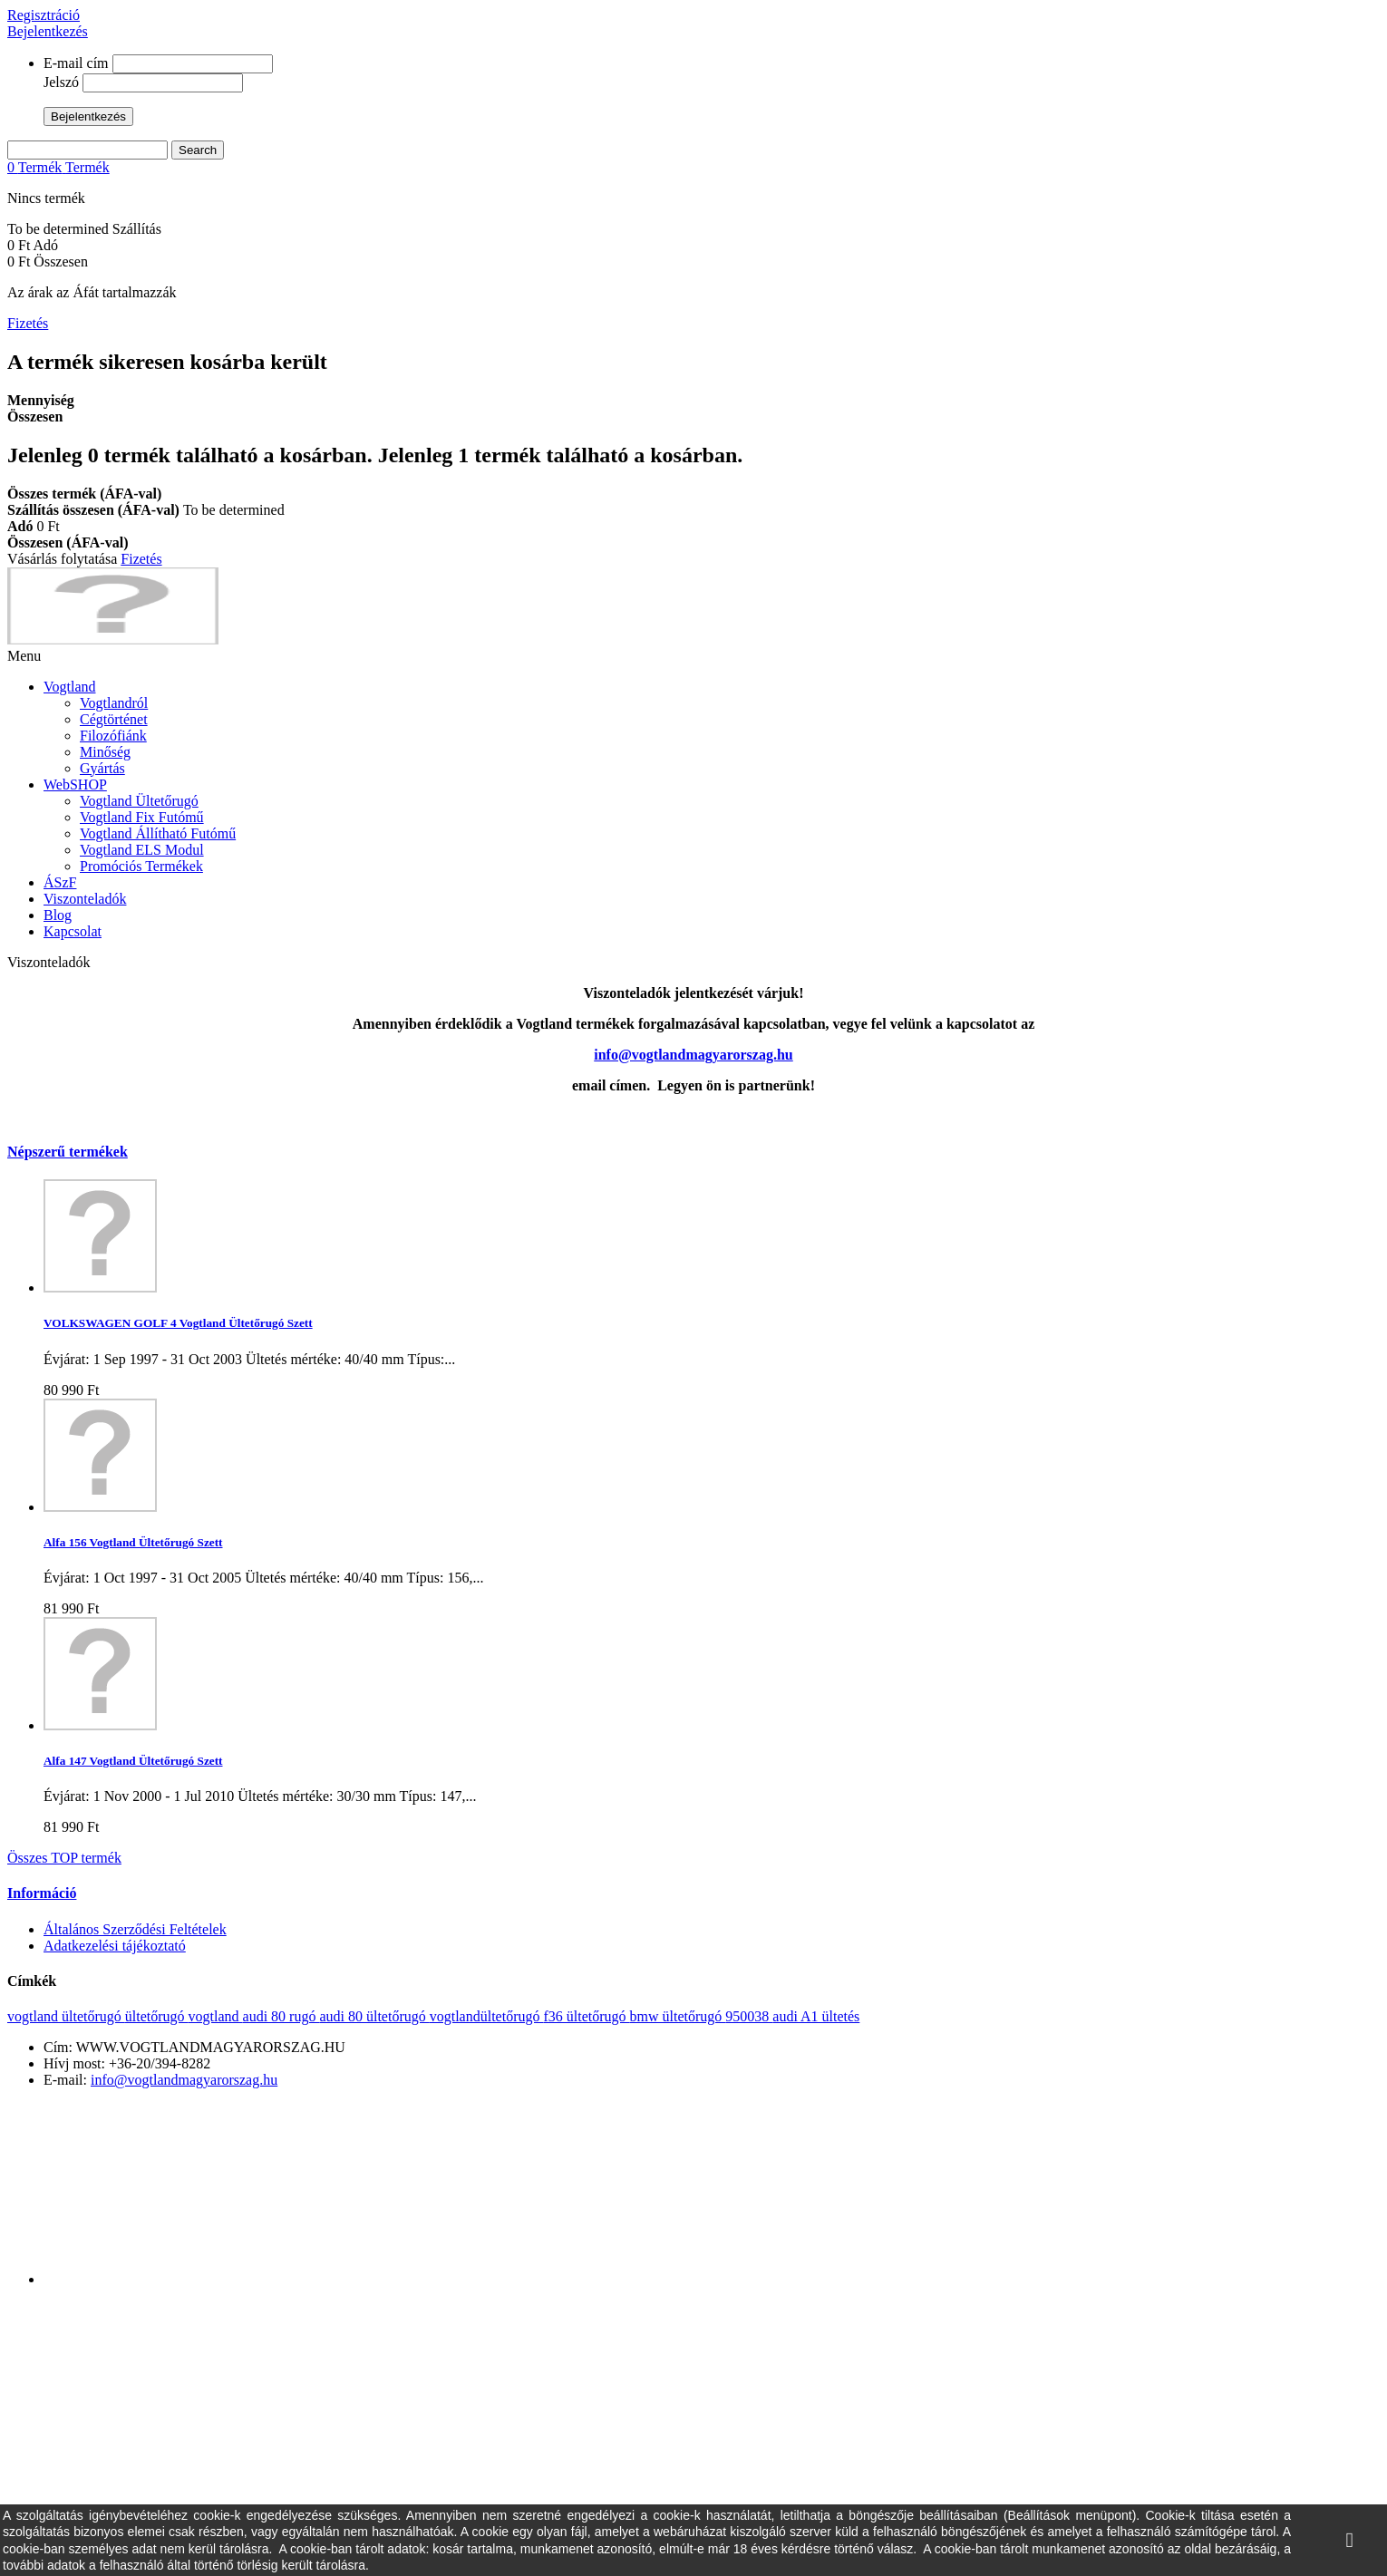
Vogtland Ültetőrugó (139, 801)
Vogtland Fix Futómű (142, 817)
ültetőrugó (157, 2016)
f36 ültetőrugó (586, 2016)
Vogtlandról (114, 703)
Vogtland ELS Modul (142, 849)
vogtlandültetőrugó (487, 2016)
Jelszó (61, 82)
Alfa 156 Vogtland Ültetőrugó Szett (133, 1542)
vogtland (216, 2016)
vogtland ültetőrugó (66, 2016)
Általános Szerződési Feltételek (135, 1929)
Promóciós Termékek (141, 866)
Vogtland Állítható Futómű (158, 833)
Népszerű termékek (67, 1151)
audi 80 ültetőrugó (374, 2016)
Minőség (105, 752)
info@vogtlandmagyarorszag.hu (184, 2079)
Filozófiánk (113, 735)
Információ (41, 1893)
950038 (748, 2016)
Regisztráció (43, 15)
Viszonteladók (85, 898)
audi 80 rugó (281, 2016)
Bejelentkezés (47, 31)
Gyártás (102, 768)
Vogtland (69, 686)
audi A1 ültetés (815, 2016)
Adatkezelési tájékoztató (115, 1945)
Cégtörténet (114, 719)
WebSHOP (75, 784)
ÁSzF (60, 882)
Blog (58, 915)
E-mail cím (76, 63)
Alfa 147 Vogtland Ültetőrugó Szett (133, 1760)
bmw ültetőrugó (678, 2016)
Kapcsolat (73, 931)
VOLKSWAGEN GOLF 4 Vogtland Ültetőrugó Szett (178, 1323)
